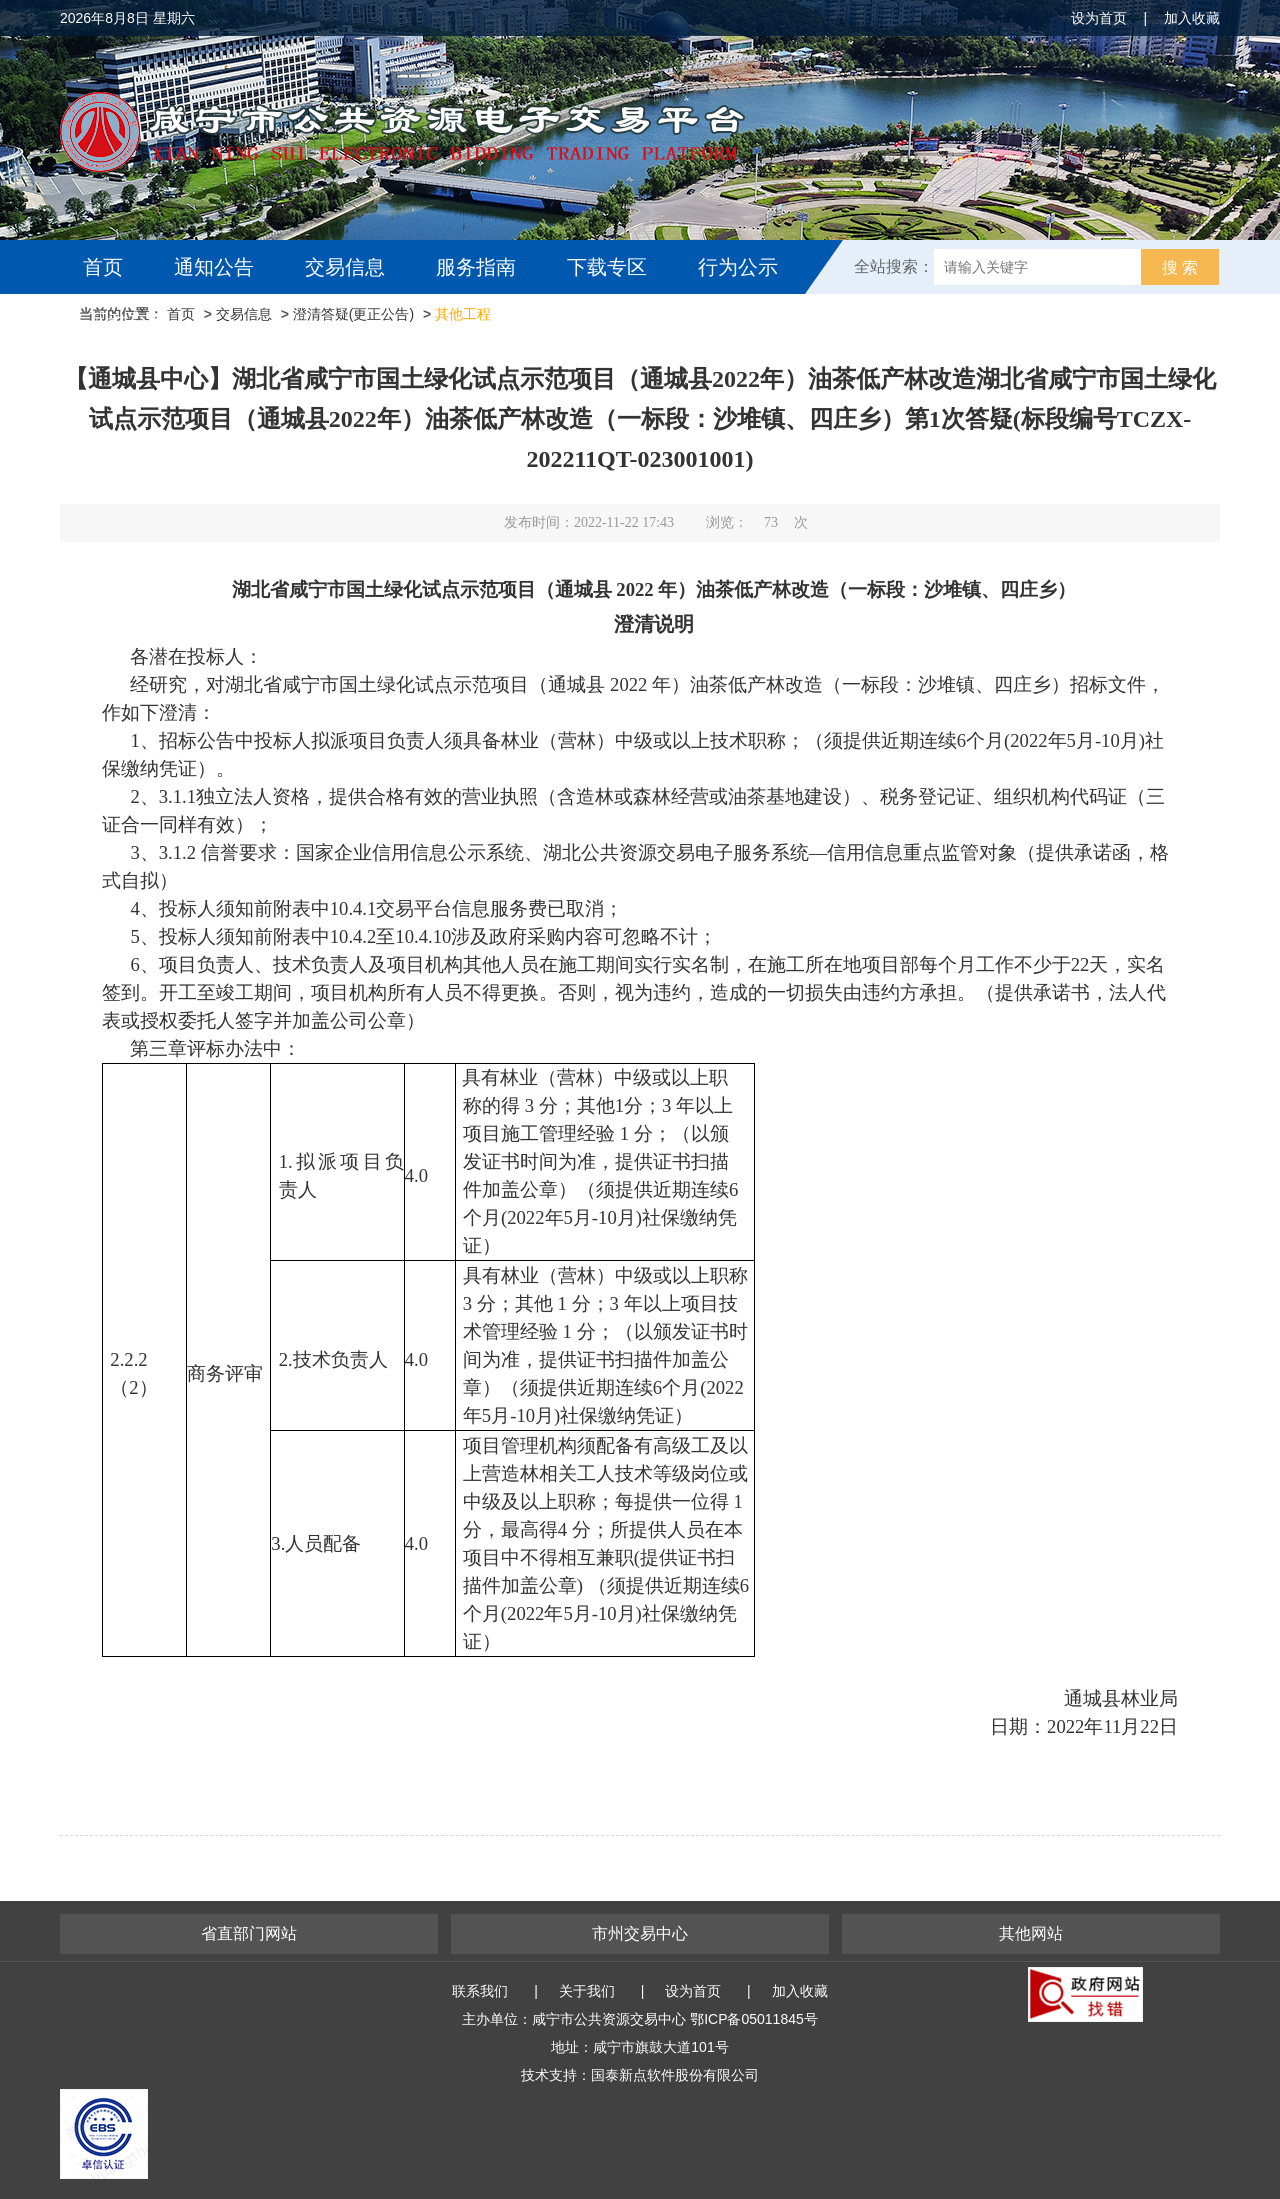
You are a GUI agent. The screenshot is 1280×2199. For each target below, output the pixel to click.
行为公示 (738, 267)
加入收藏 (1192, 18)
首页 (103, 267)
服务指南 (476, 267)
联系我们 (480, 1991)
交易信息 (345, 267)
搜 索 (1180, 267)
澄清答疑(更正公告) (353, 314)
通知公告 (214, 267)
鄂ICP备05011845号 (754, 2019)
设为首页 (1099, 18)
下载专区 (607, 267)
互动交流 (128, 321)
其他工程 (463, 314)
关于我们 (587, 1991)
